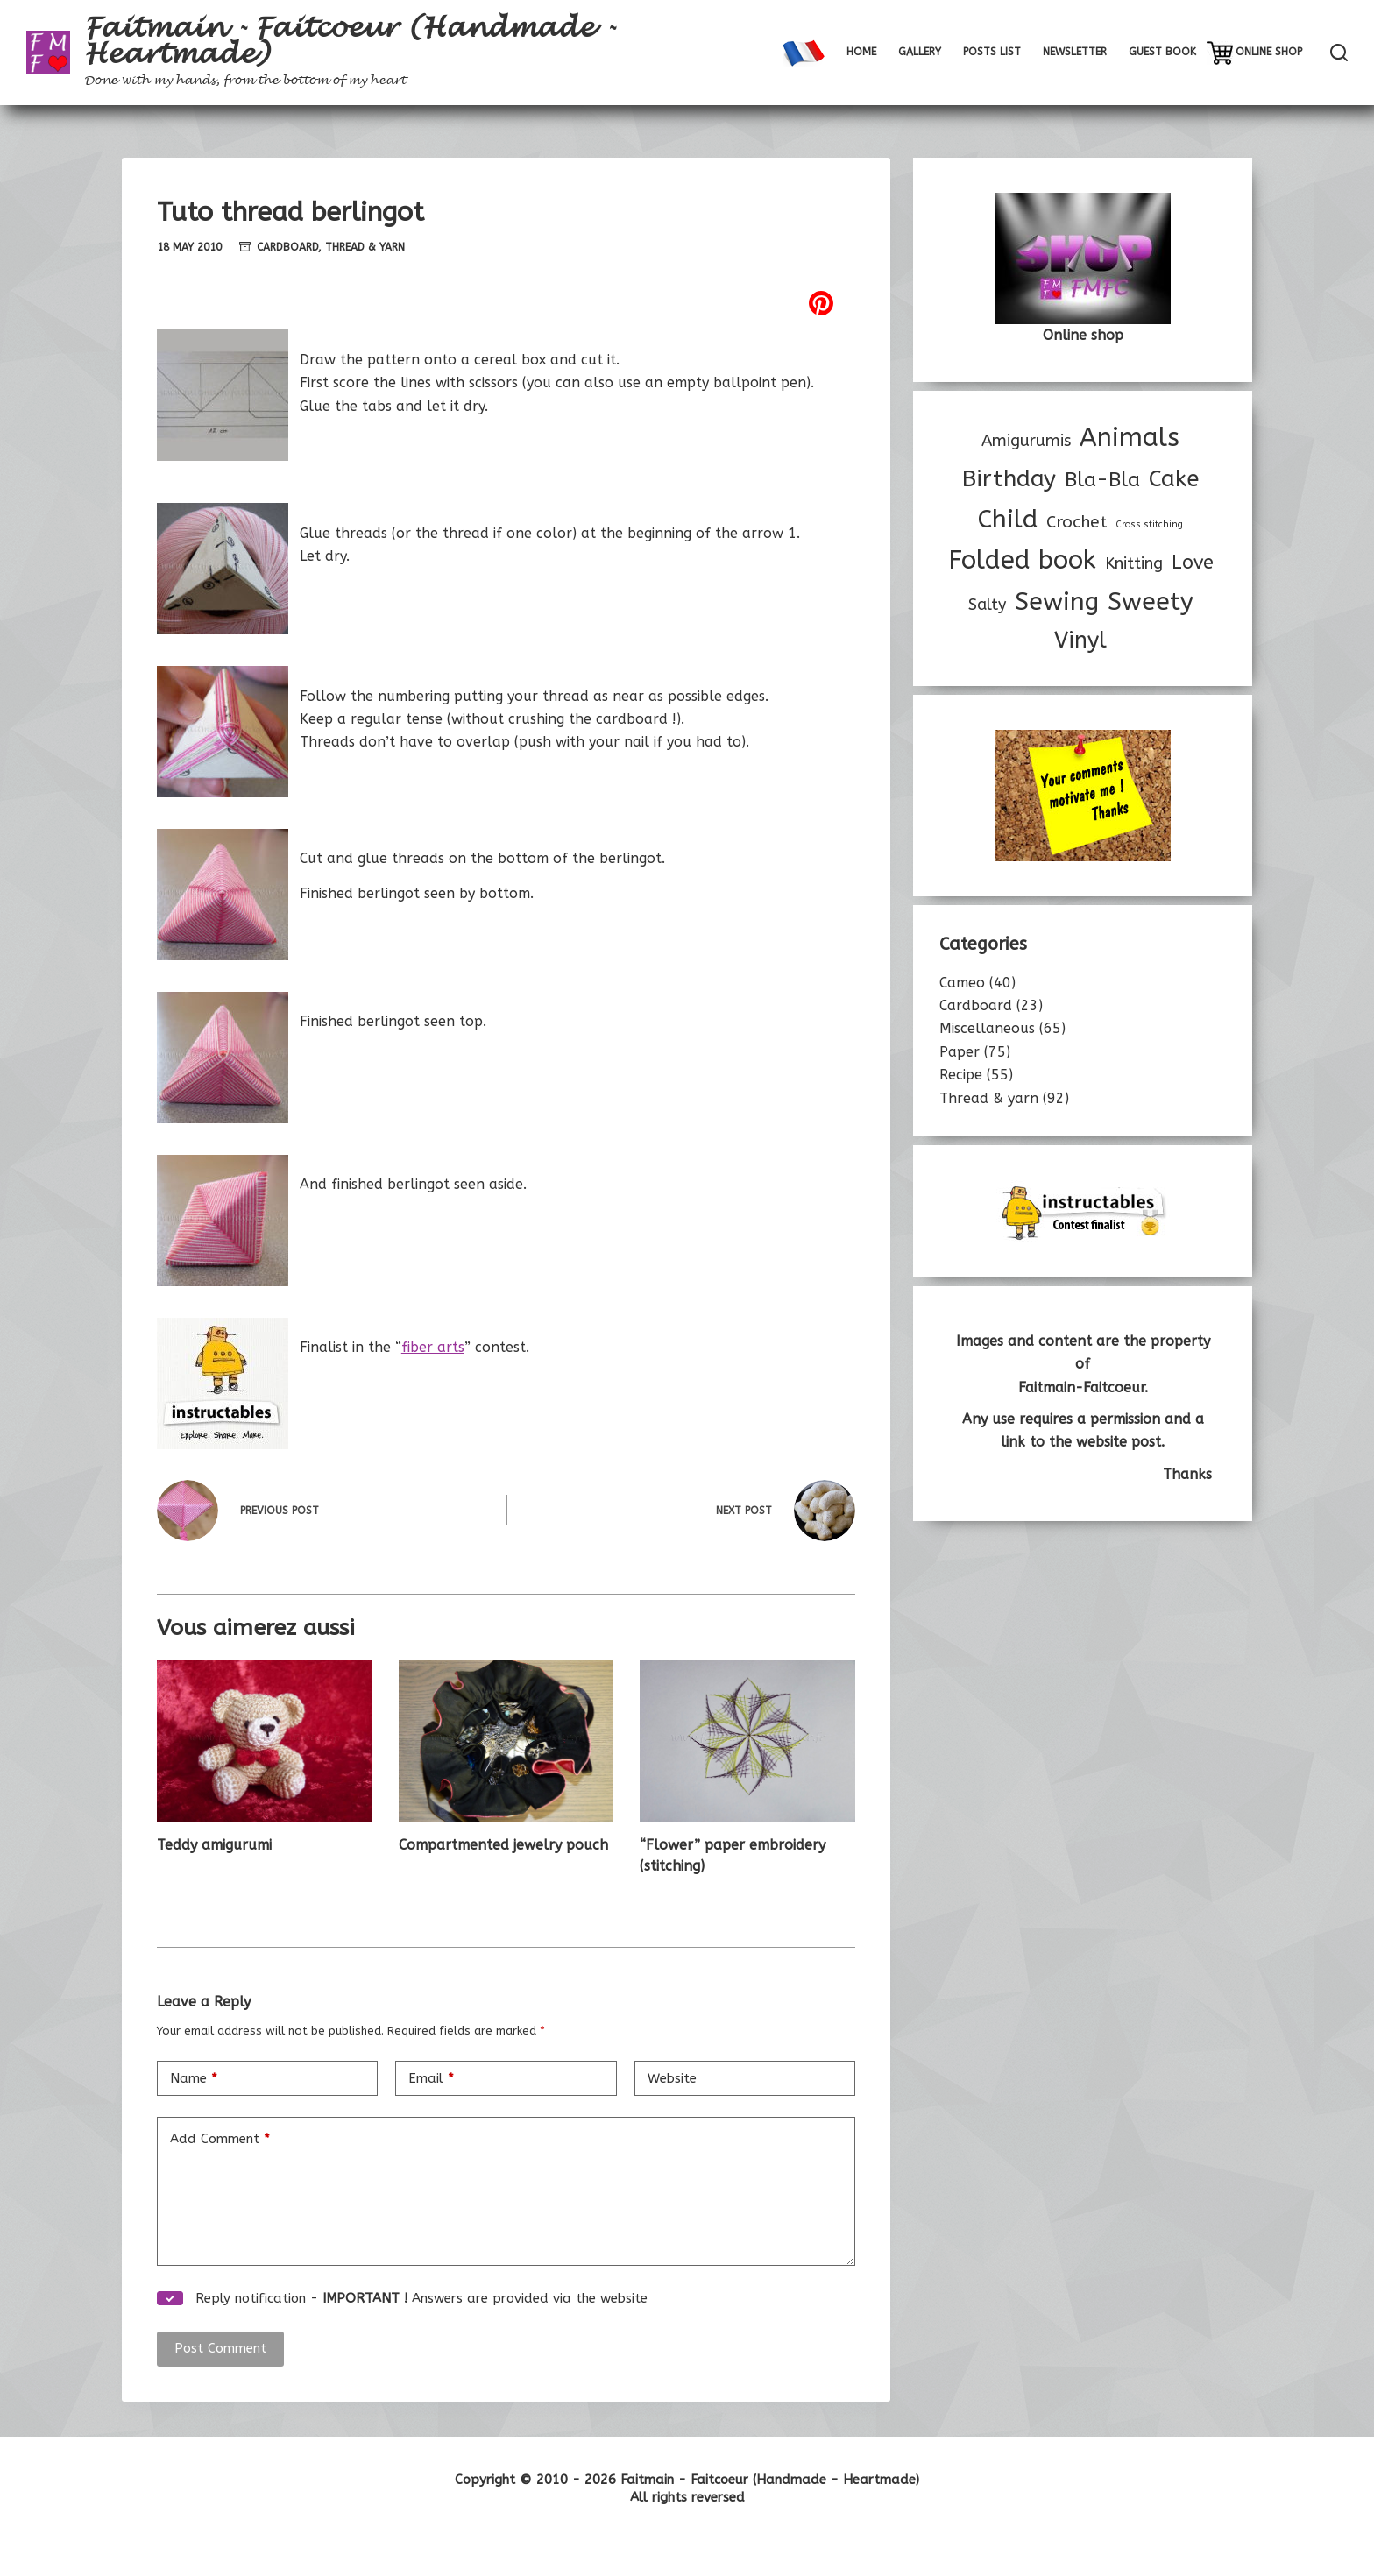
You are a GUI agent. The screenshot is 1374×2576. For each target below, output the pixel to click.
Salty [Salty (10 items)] (987, 605)
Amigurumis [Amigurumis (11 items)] (1026, 440)
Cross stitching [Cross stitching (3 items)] (1149, 524)
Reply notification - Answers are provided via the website (402, 2298)
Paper (959, 1052)
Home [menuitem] (861, 52)
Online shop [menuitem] (1269, 52)
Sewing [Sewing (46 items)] (1057, 601)
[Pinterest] (506, 303)
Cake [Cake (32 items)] (1174, 478)
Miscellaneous (987, 1028)
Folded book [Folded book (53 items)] (1022, 560)
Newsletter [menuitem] (1075, 52)
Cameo (962, 982)
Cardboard (287, 247)
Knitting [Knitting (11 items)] (1134, 563)
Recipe (960, 1074)
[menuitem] (803, 52)
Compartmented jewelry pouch (503, 1844)
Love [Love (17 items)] (1193, 562)
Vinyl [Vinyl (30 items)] (1080, 640)
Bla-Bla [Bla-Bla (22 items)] (1102, 480)
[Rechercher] (1339, 52)
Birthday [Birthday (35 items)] (1009, 478)
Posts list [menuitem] (992, 52)
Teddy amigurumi (214, 1844)
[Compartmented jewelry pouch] (506, 1741)
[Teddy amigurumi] (264, 1741)
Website (672, 2078)
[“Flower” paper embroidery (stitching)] (747, 1741)
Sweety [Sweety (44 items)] (1150, 601)
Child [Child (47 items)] (1008, 519)
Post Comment (220, 2348)
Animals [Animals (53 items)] (1129, 437)
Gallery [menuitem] (919, 52)
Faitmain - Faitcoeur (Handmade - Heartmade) (349, 41)
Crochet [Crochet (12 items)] (1076, 522)
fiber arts (432, 1347)
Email (431, 2079)
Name (193, 2079)
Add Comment (220, 2139)
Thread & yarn (365, 247)
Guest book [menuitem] (1162, 52)
